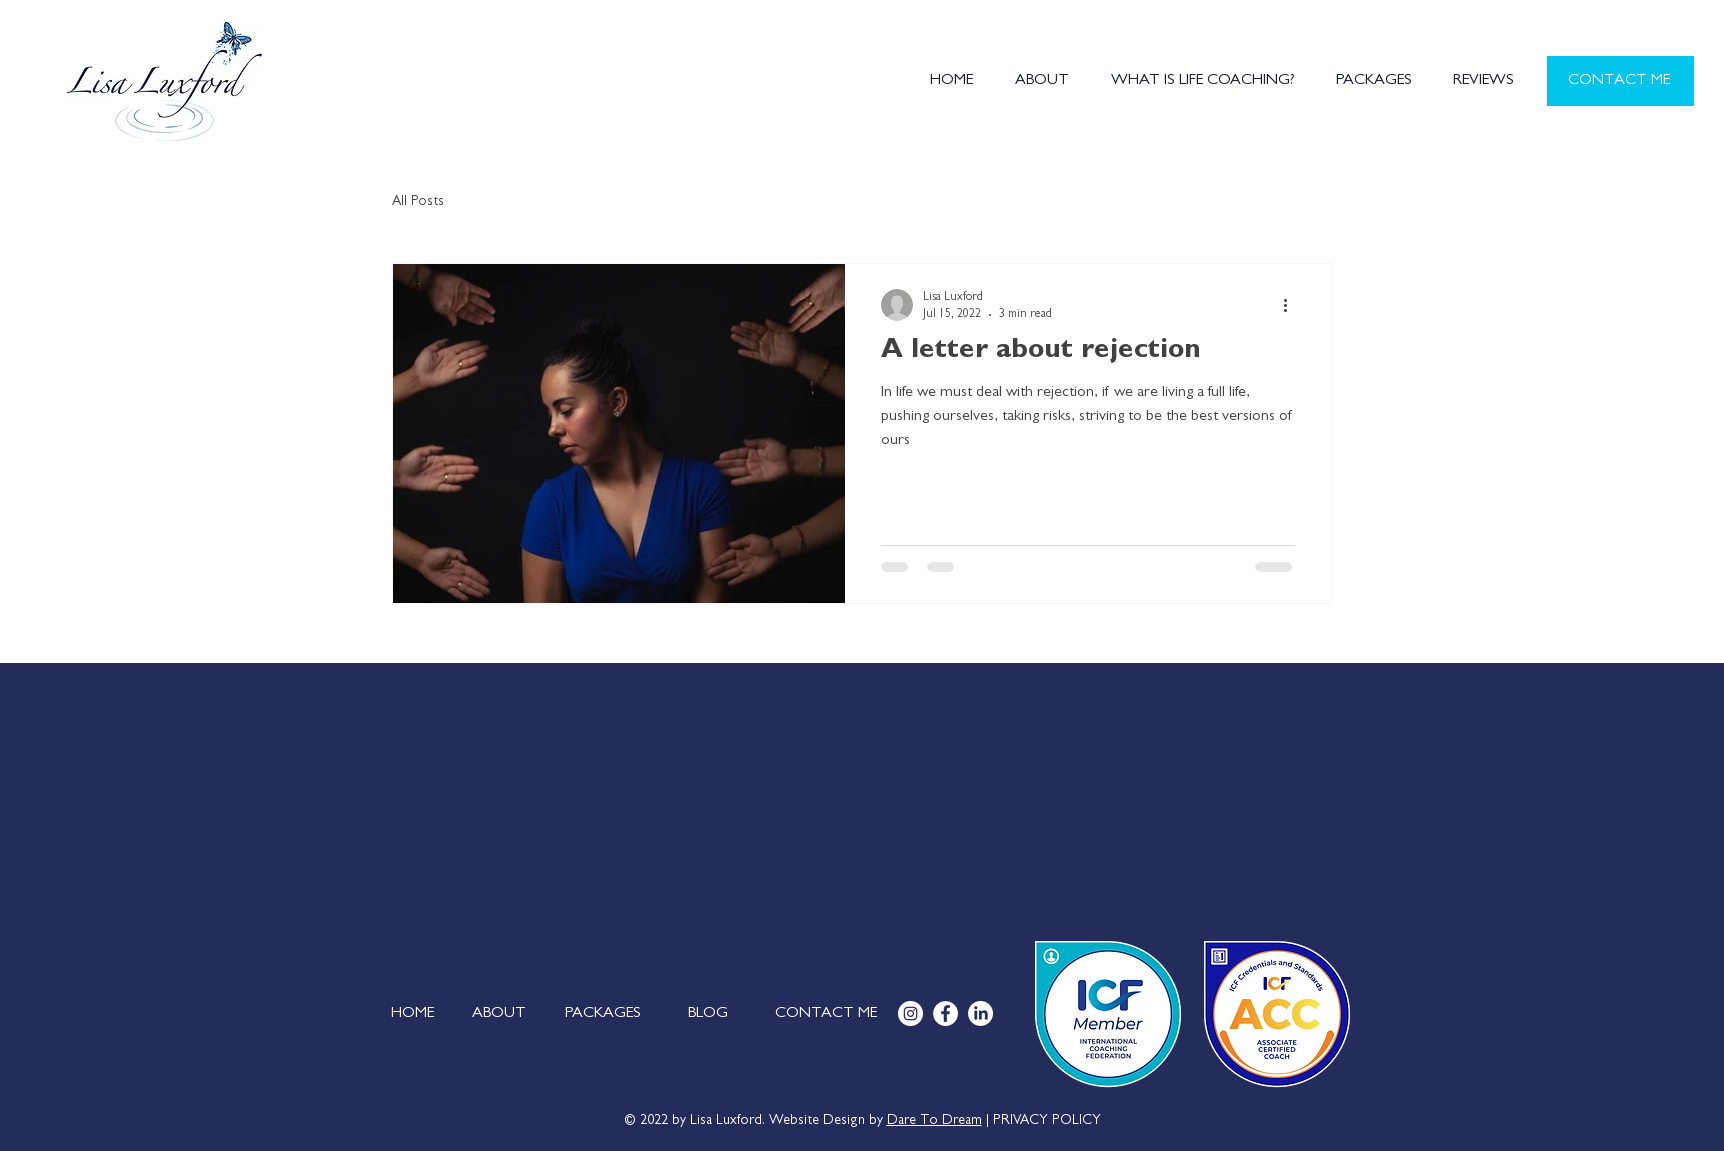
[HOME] (412, 1014)
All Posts (418, 202)
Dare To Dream (934, 1121)
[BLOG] (707, 1014)
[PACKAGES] (603, 1014)
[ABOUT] (498, 1014)
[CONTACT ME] (1620, 81)
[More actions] (1292, 305)
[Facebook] (945, 1013)
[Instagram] (910, 1013)
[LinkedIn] (980, 1013)
